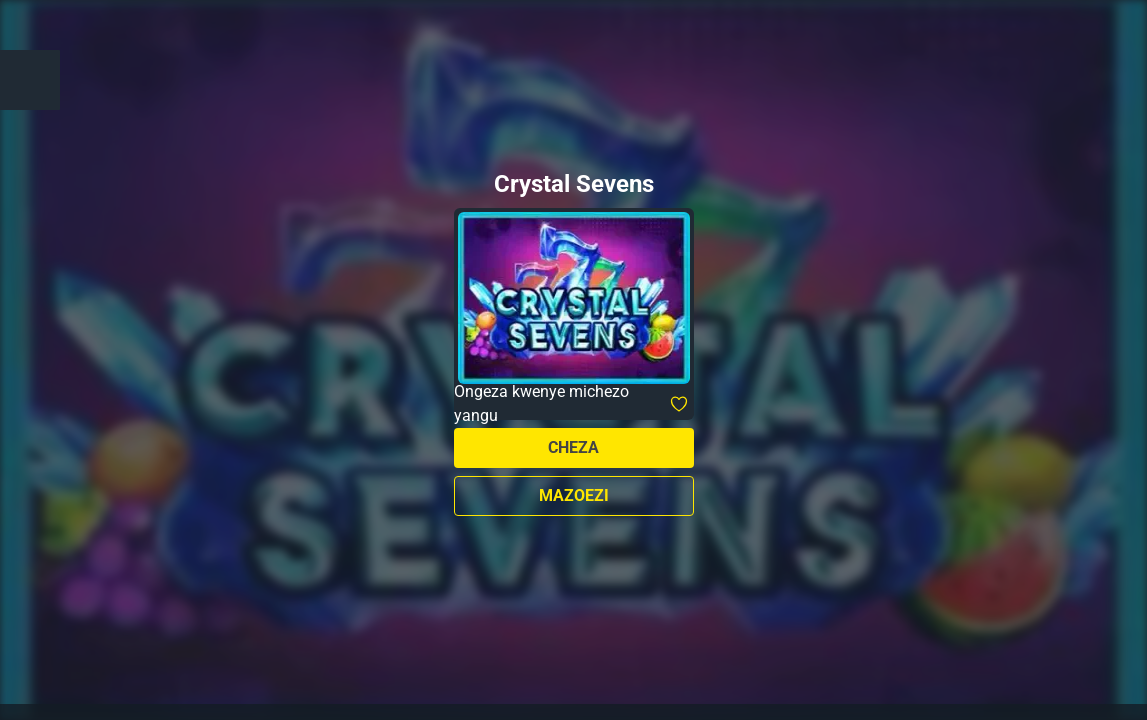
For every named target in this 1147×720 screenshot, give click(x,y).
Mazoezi (574, 495)
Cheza (573, 447)
